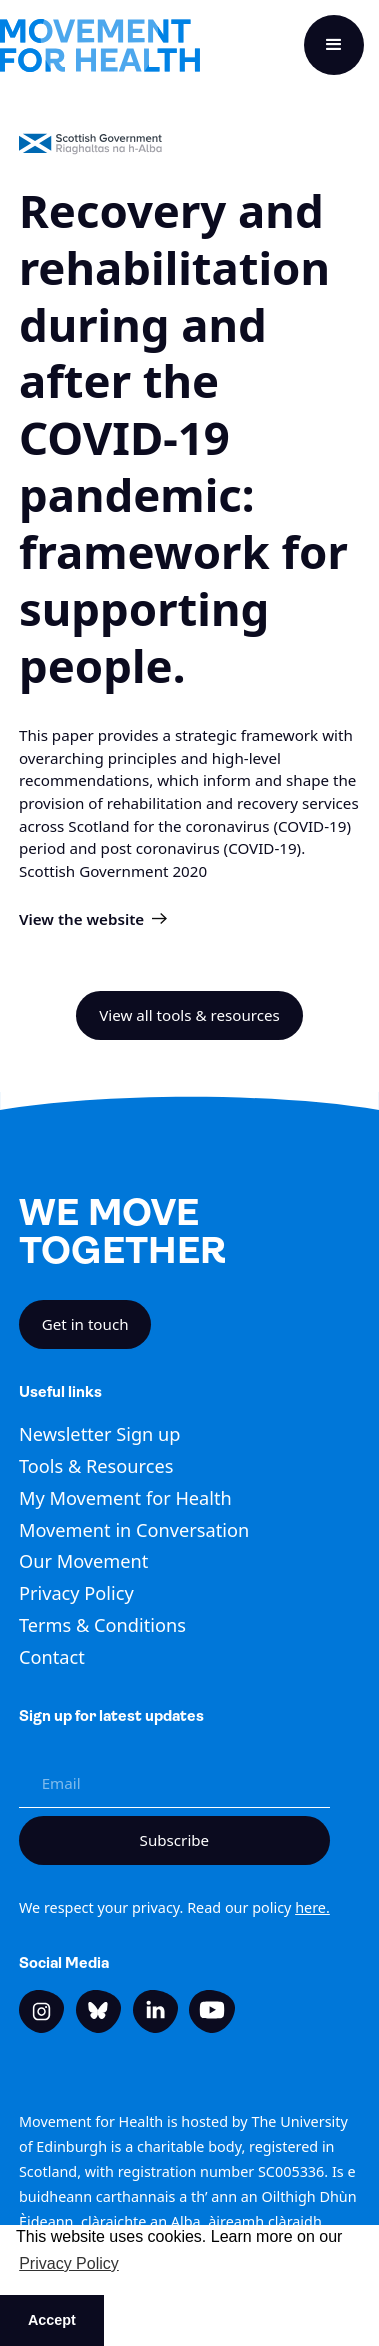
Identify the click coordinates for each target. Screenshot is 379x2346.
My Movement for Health (125, 1498)
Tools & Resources (96, 1466)
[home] (100, 45)
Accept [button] (52, 2320)
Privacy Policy (76, 1593)
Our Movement (83, 1561)
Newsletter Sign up (100, 1434)
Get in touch (85, 1324)
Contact (52, 1657)
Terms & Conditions (102, 1625)
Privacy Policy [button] (69, 2263)
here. (312, 1907)
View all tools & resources (189, 1015)
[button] (334, 45)
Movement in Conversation (134, 1530)
